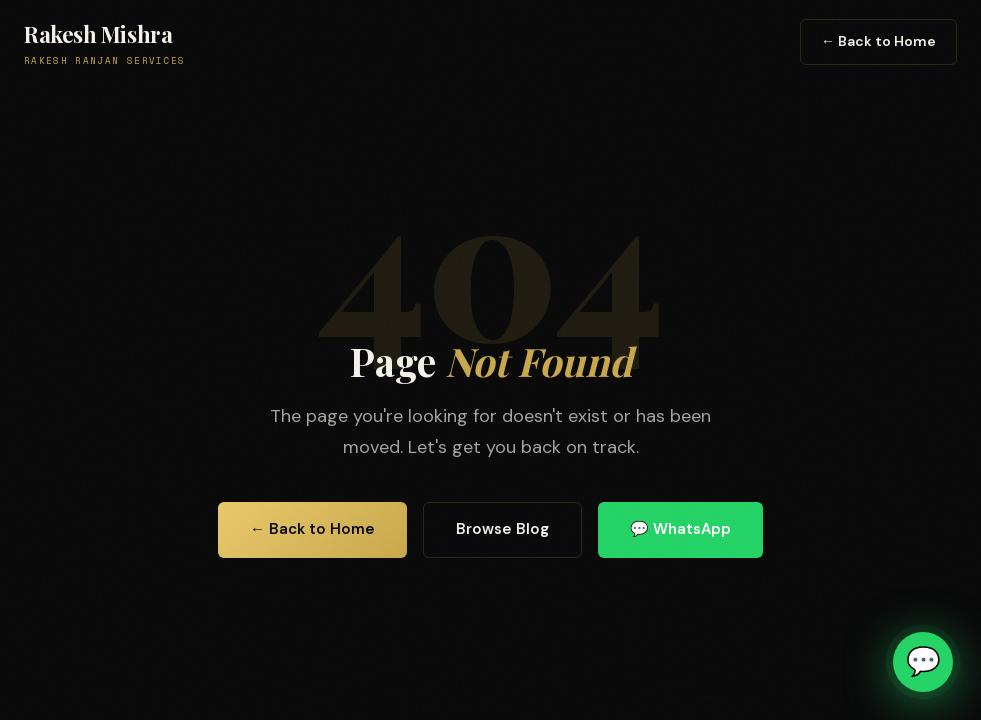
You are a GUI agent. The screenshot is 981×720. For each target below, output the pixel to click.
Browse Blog (502, 529)
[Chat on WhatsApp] (923, 662)
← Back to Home (878, 41)
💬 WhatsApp (680, 529)
